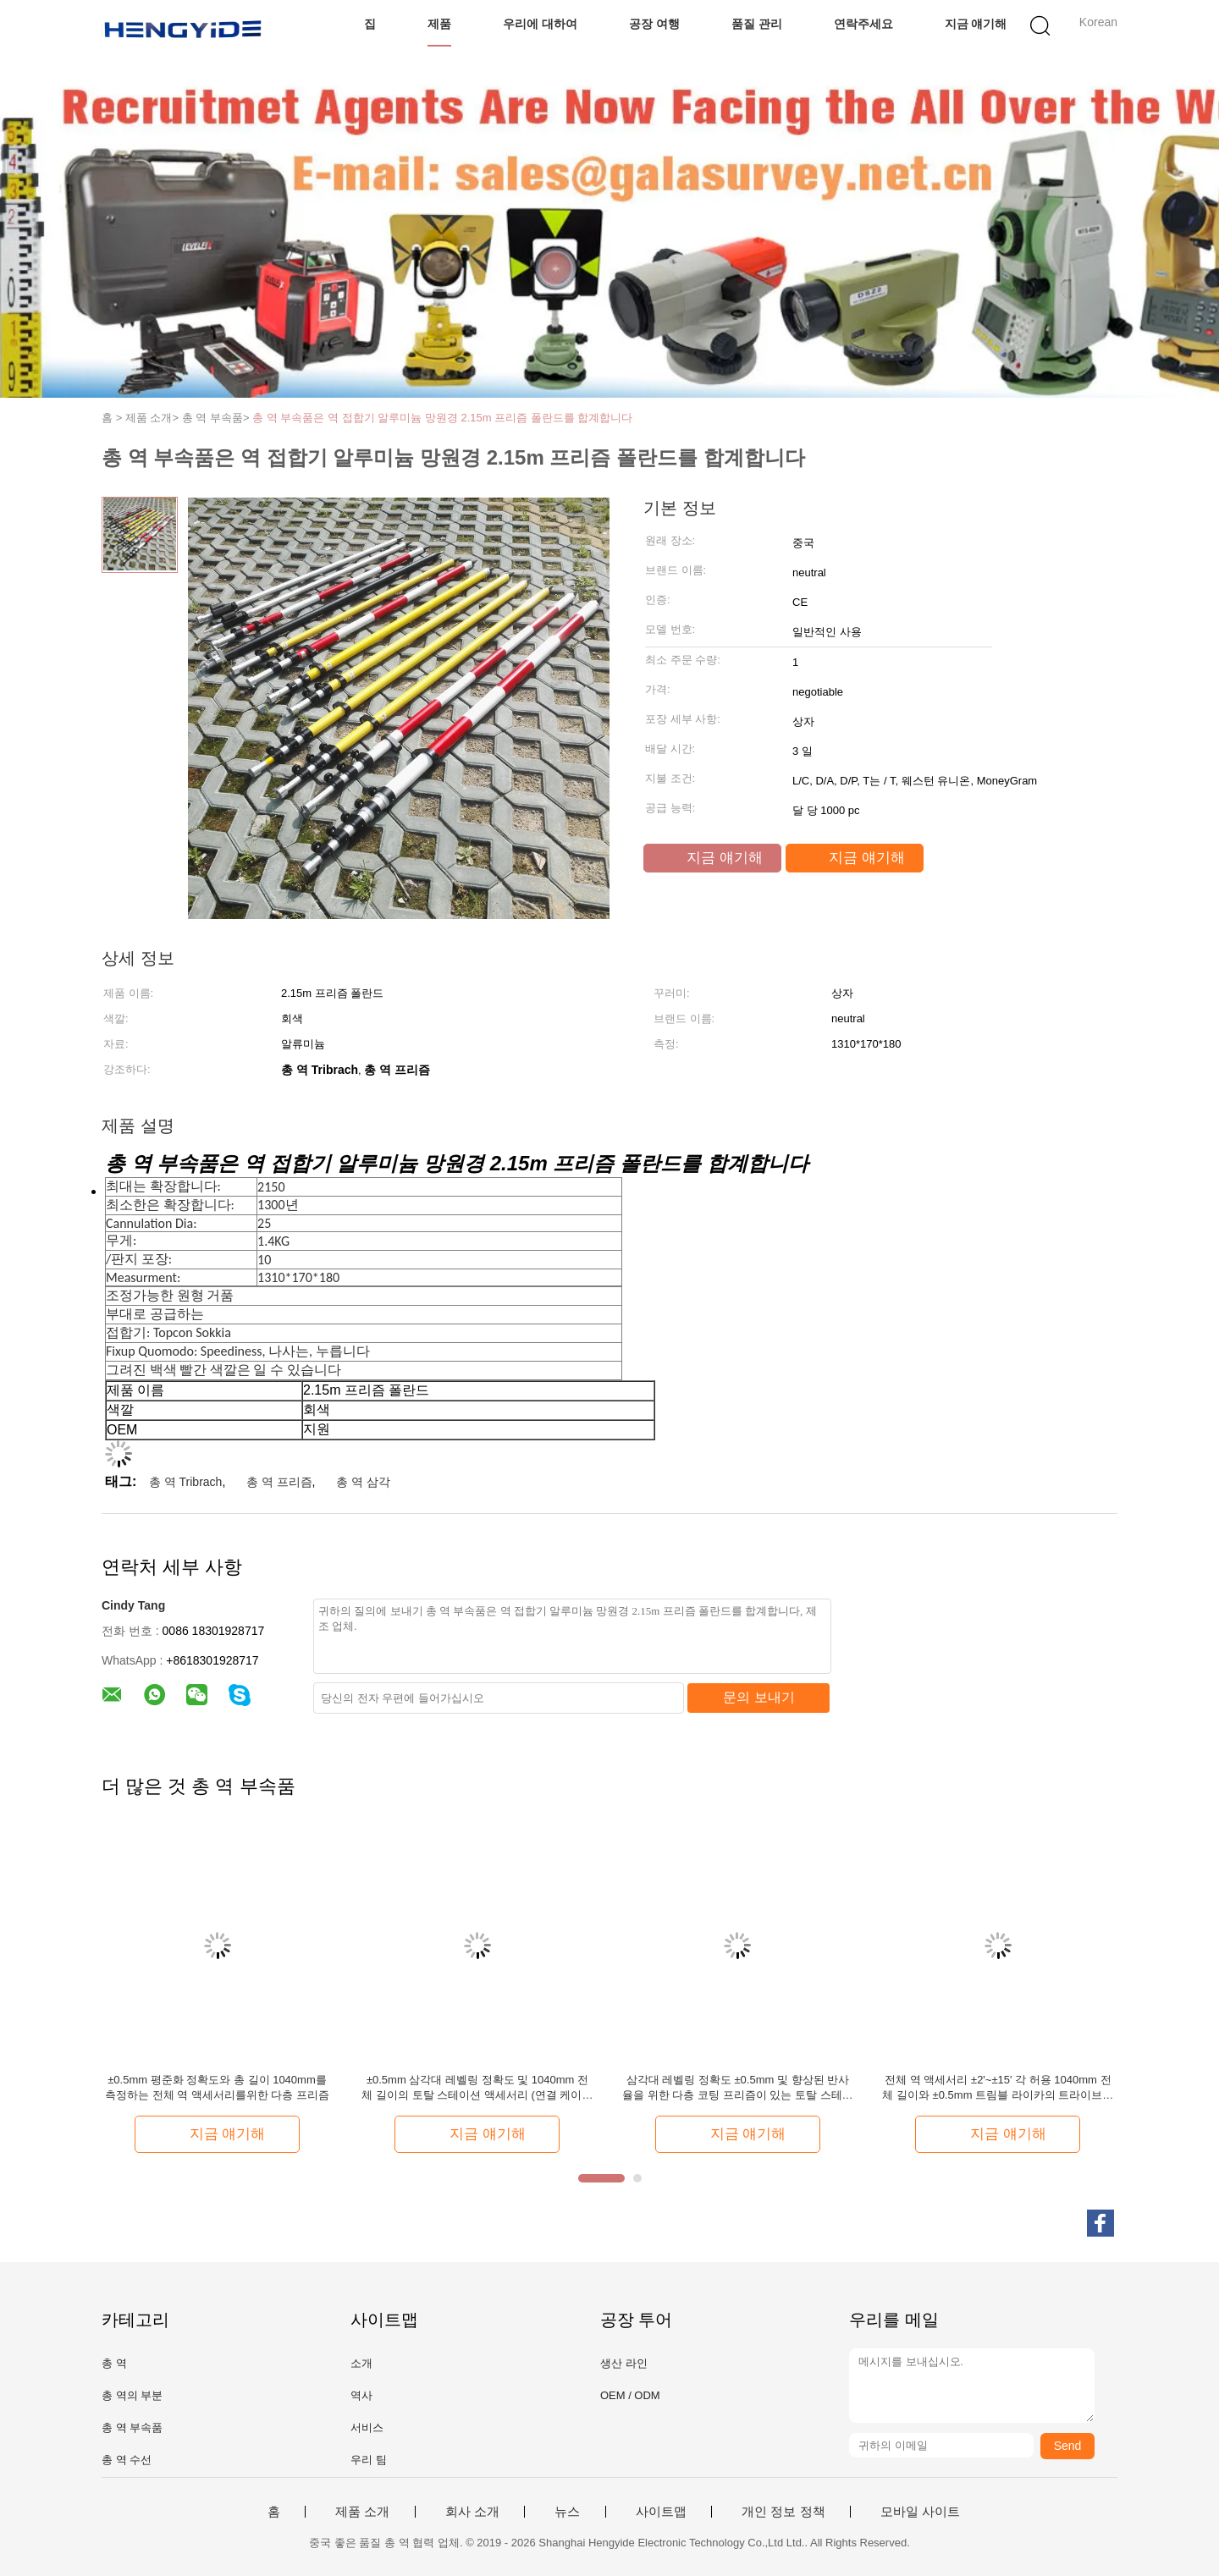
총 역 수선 (127, 2459)
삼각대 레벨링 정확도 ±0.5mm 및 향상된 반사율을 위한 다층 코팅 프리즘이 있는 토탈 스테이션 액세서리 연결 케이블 (737, 2088)
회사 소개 (472, 2512)
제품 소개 (362, 2512)
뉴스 (567, 2512)
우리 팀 (368, 2459)
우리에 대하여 (540, 23)
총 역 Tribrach (186, 1482)
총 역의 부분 (132, 2395)
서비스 (366, 2427)
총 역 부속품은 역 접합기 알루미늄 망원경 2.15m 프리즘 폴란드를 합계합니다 (442, 417)
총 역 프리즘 (279, 1482)
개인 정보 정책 (783, 2512)
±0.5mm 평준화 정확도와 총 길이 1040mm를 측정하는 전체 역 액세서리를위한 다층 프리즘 (217, 2087)
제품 (439, 23)
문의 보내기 (758, 1697)
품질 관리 (756, 23)
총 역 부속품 (132, 2427)
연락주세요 (863, 23)
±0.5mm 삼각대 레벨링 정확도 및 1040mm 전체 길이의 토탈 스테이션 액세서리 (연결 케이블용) (477, 2088)
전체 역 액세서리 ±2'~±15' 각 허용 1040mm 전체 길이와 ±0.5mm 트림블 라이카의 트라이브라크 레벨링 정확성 (997, 2088)
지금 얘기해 (976, 23)
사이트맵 (661, 2512)
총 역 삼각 (363, 1482)
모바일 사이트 (920, 2512)
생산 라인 (624, 2363)
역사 (361, 2395)
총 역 (114, 2363)
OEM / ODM (630, 2395)
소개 (361, 2363)
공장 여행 (654, 23)
